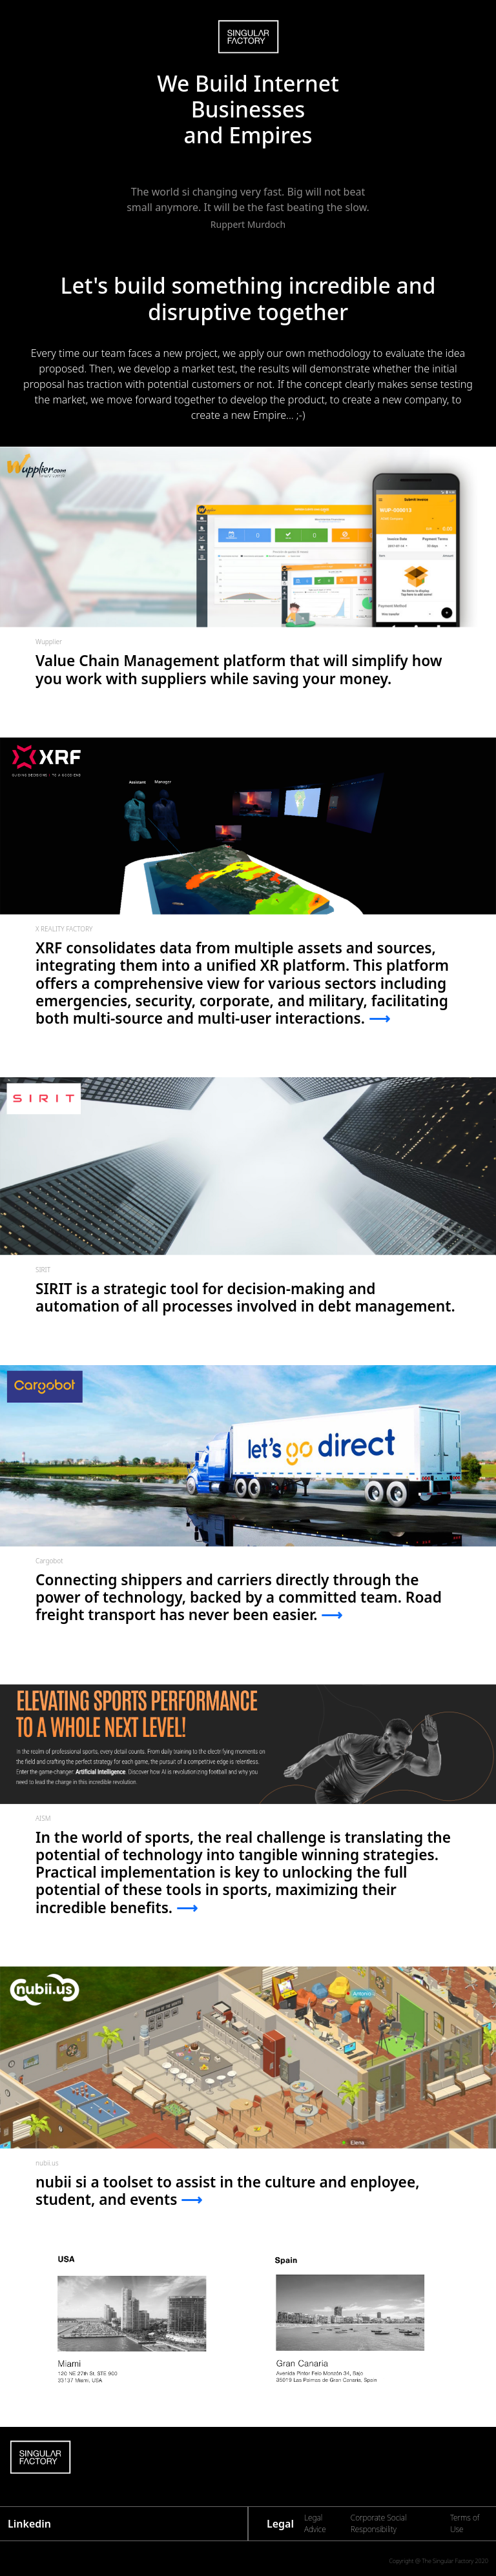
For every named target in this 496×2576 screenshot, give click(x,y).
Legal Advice (315, 2523)
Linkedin (29, 2524)
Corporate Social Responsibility (379, 2523)
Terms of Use (464, 2523)
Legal (280, 2524)
